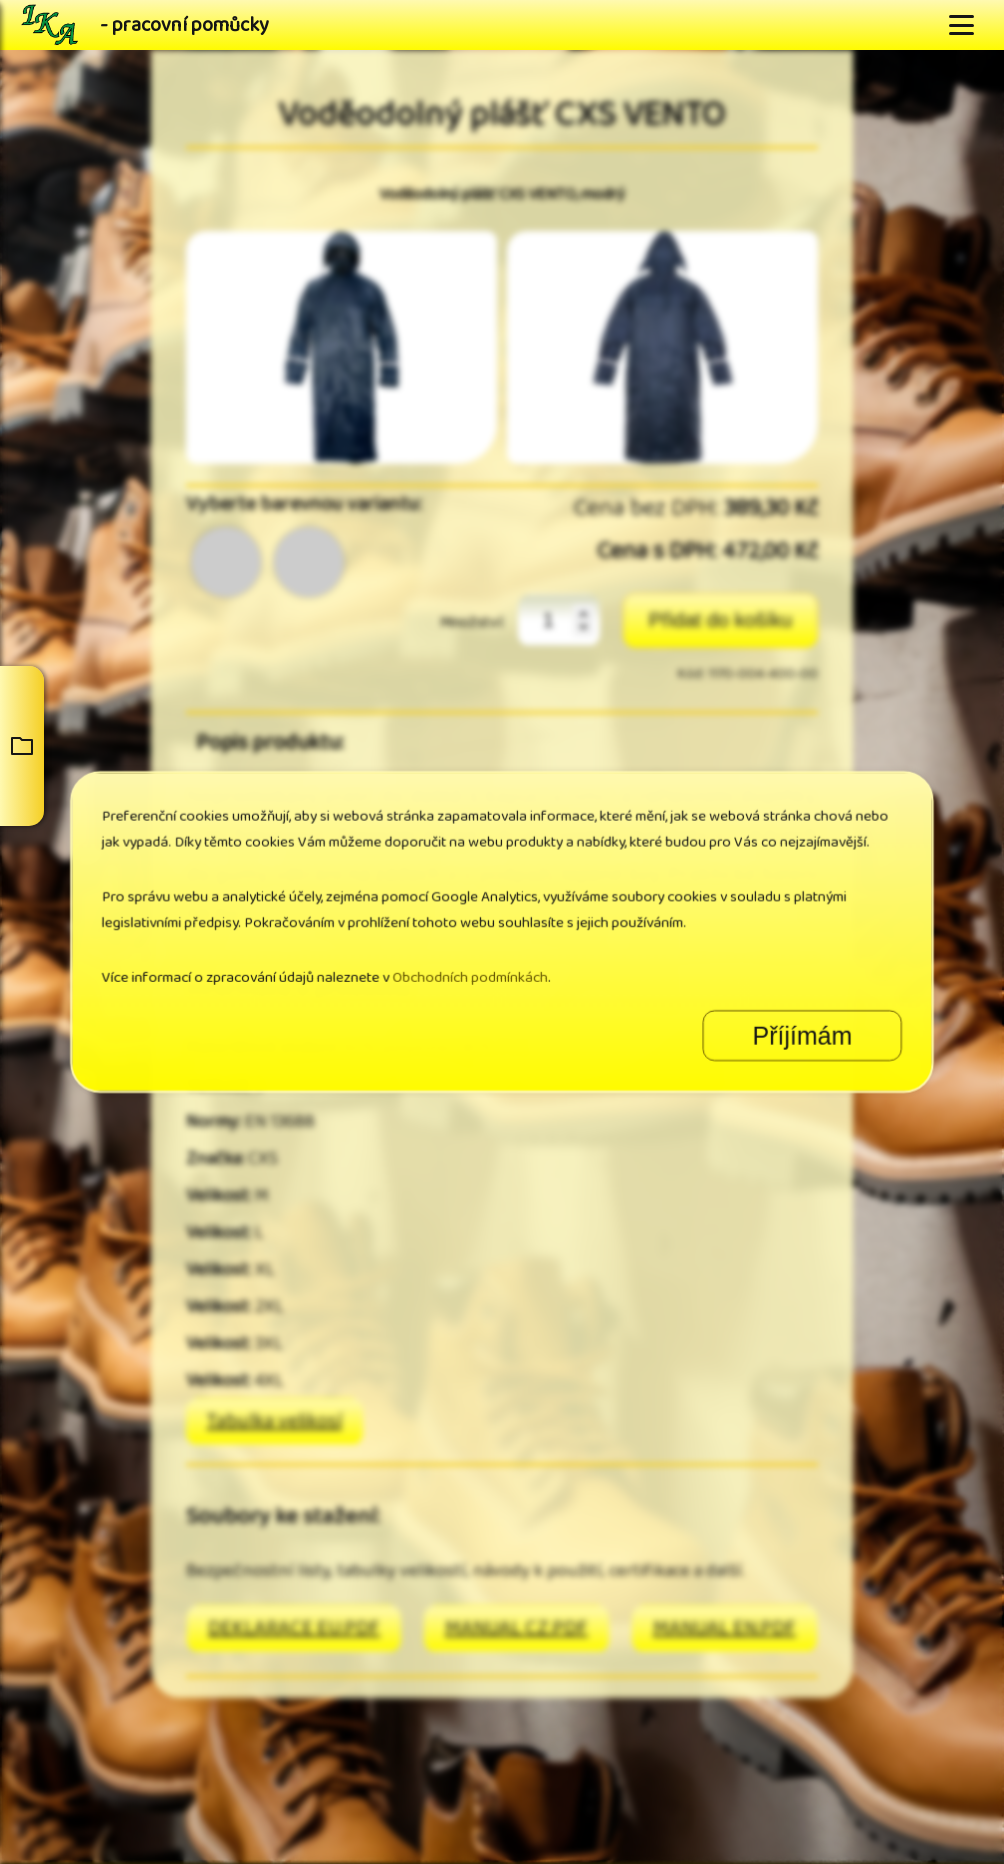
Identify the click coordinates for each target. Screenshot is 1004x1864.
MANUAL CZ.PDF (516, 1628)
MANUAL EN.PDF (724, 1628)
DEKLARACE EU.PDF (294, 1628)
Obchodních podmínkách (483, 958)
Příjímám (677, 992)
